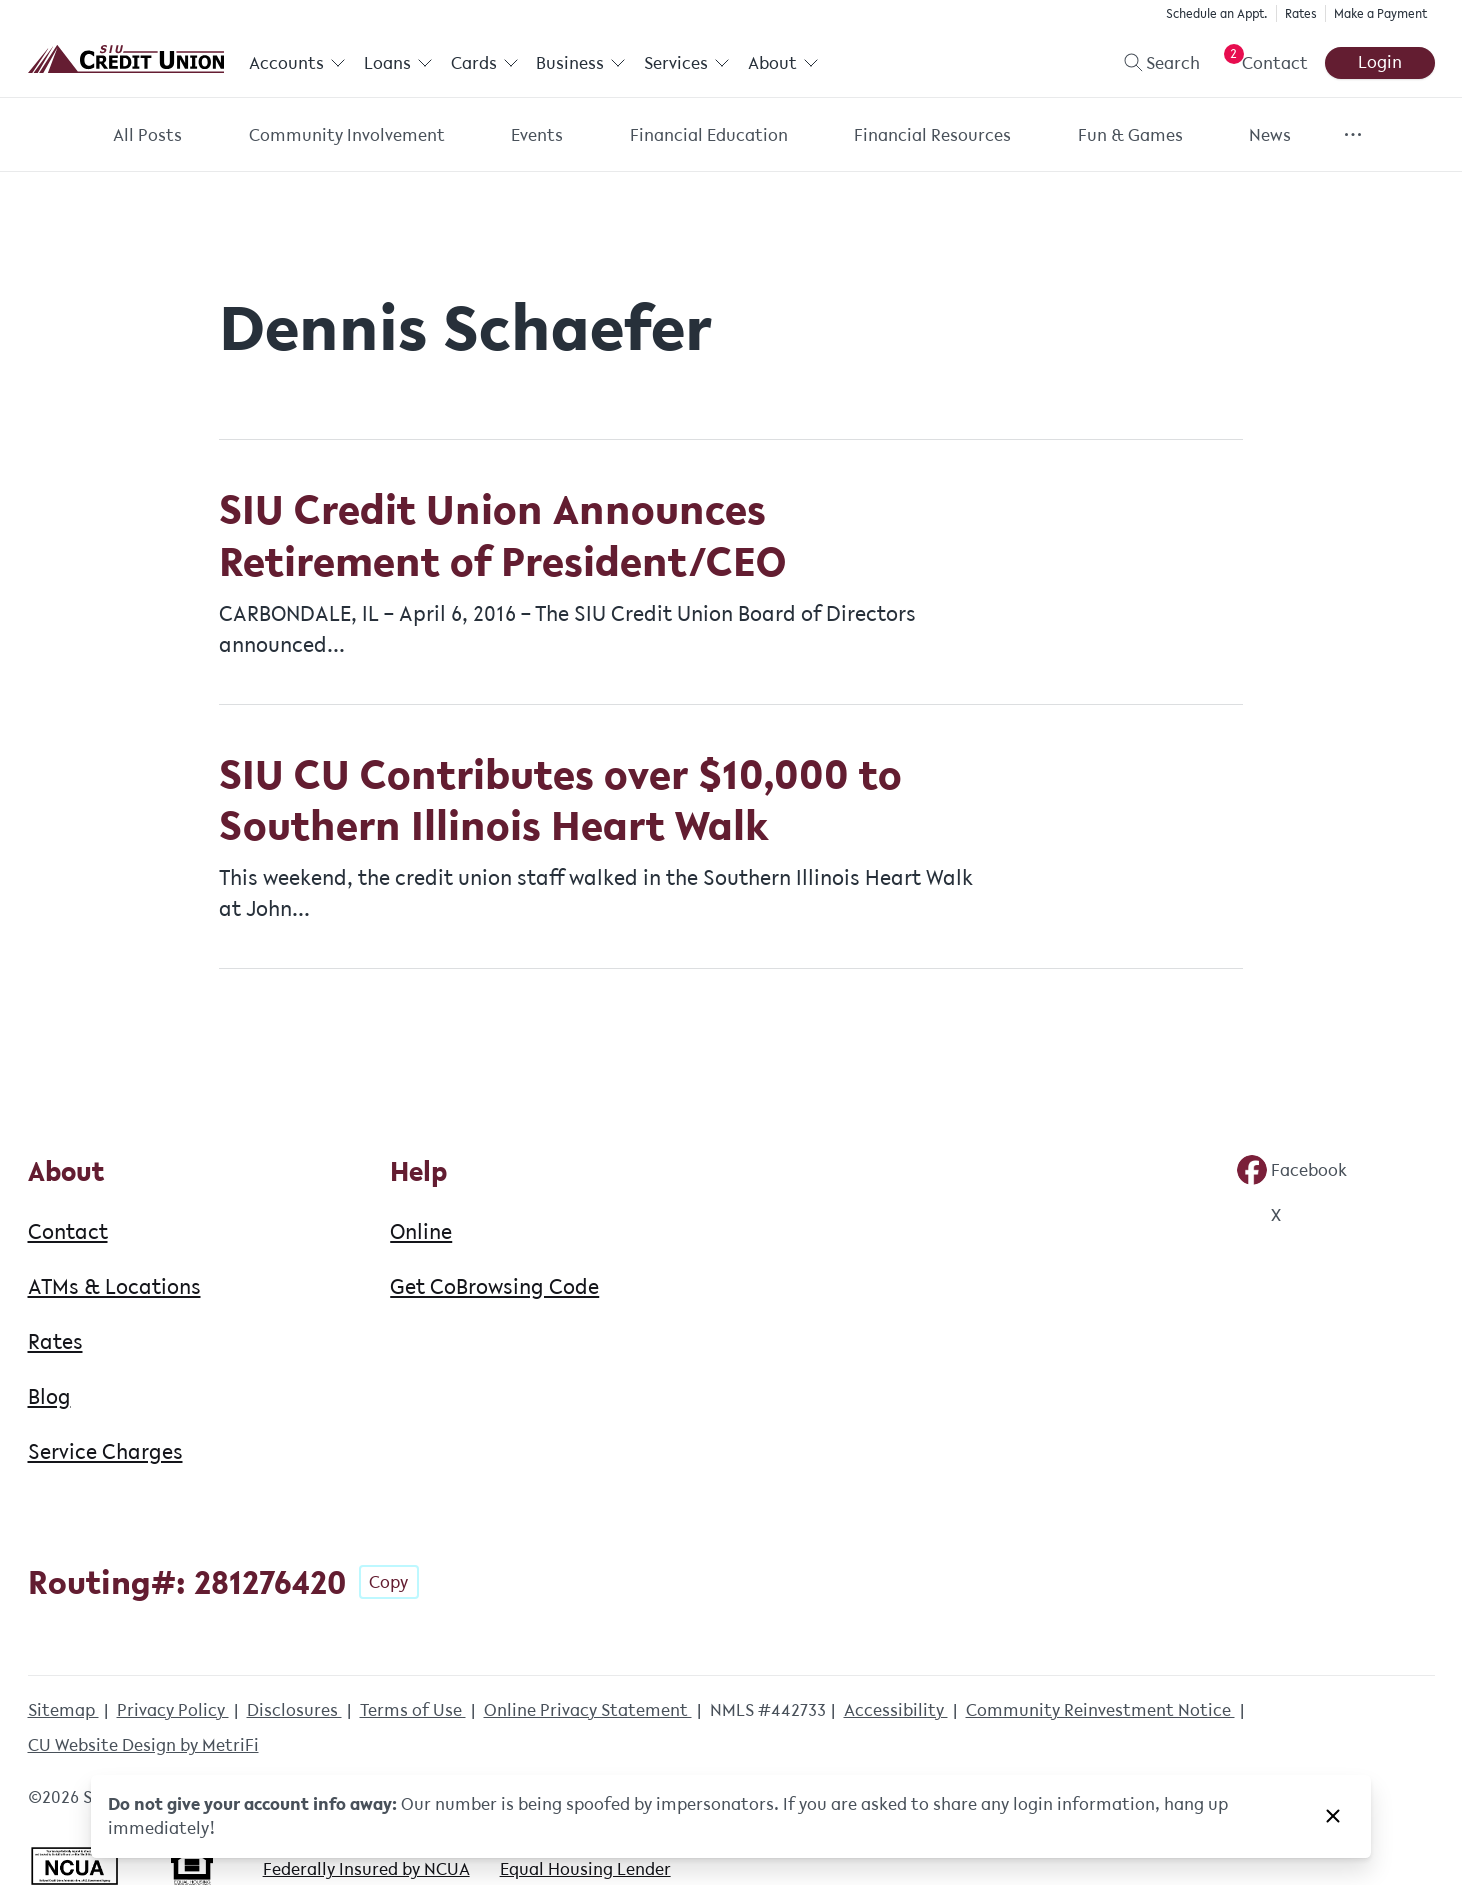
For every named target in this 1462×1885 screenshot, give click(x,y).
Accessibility (896, 1710)
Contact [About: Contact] (68, 1231)
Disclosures (294, 1710)
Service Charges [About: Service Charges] (105, 1451)
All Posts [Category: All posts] (147, 135)
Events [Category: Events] (537, 135)
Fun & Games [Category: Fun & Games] (1130, 135)
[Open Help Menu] (1262, 63)
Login (1380, 62)
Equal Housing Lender (585, 1869)
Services (686, 63)
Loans (397, 63)
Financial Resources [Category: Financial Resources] (932, 135)
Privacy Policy (173, 1710)
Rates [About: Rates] (55, 1341)
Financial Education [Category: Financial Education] (709, 135)
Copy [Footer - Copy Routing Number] (388, 1582)
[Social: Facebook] (1292, 1170)
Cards (484, 63)
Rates (1301, 13)
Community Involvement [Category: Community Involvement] (347, 135)
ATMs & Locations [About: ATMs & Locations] (114, 1286)
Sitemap (63, 1710)
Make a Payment (1380, 13)
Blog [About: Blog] (49, 1396)
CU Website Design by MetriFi (143, 1745)
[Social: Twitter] (1259, 1215)
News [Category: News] (1270, 135)
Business (581, 63)
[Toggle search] (1153, 63)
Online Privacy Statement (588, 1710)
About (782, 63)
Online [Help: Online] (421, 1231)
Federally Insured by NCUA (366, 1869)
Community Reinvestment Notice (1100, 1710)
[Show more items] (1353, 134)
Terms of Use (413, 1710)
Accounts (297, 63)
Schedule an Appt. (1217, 13)
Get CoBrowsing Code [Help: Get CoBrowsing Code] (494, 1286)
